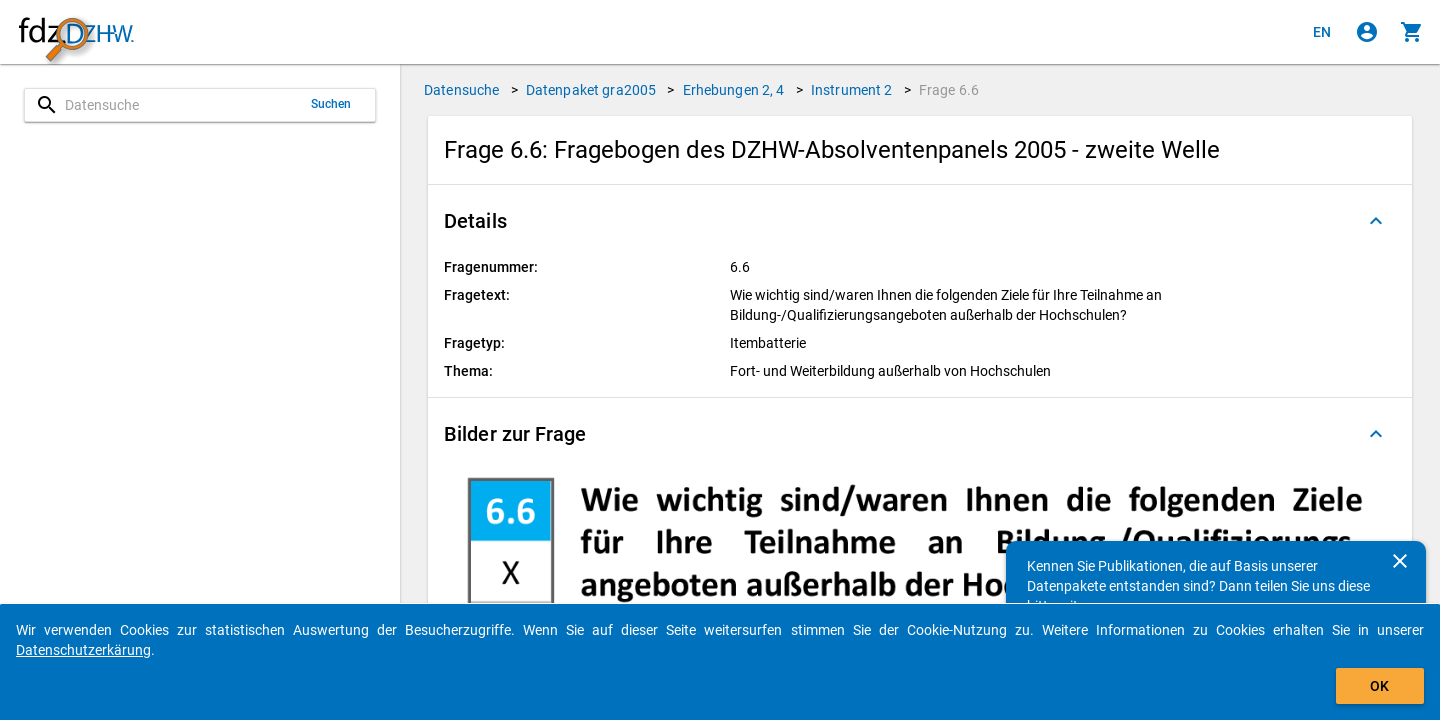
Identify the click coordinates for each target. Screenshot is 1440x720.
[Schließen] (1400, 561)
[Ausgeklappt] (1376, 221)
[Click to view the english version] (1322, 32)
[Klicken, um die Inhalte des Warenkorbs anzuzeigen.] (1412, 32)
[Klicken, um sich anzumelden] (1367, 32)
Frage (949, 90)
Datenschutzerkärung (83, 650)
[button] (920, 221)
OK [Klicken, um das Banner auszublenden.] (1379, 686)
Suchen (331, 104)
